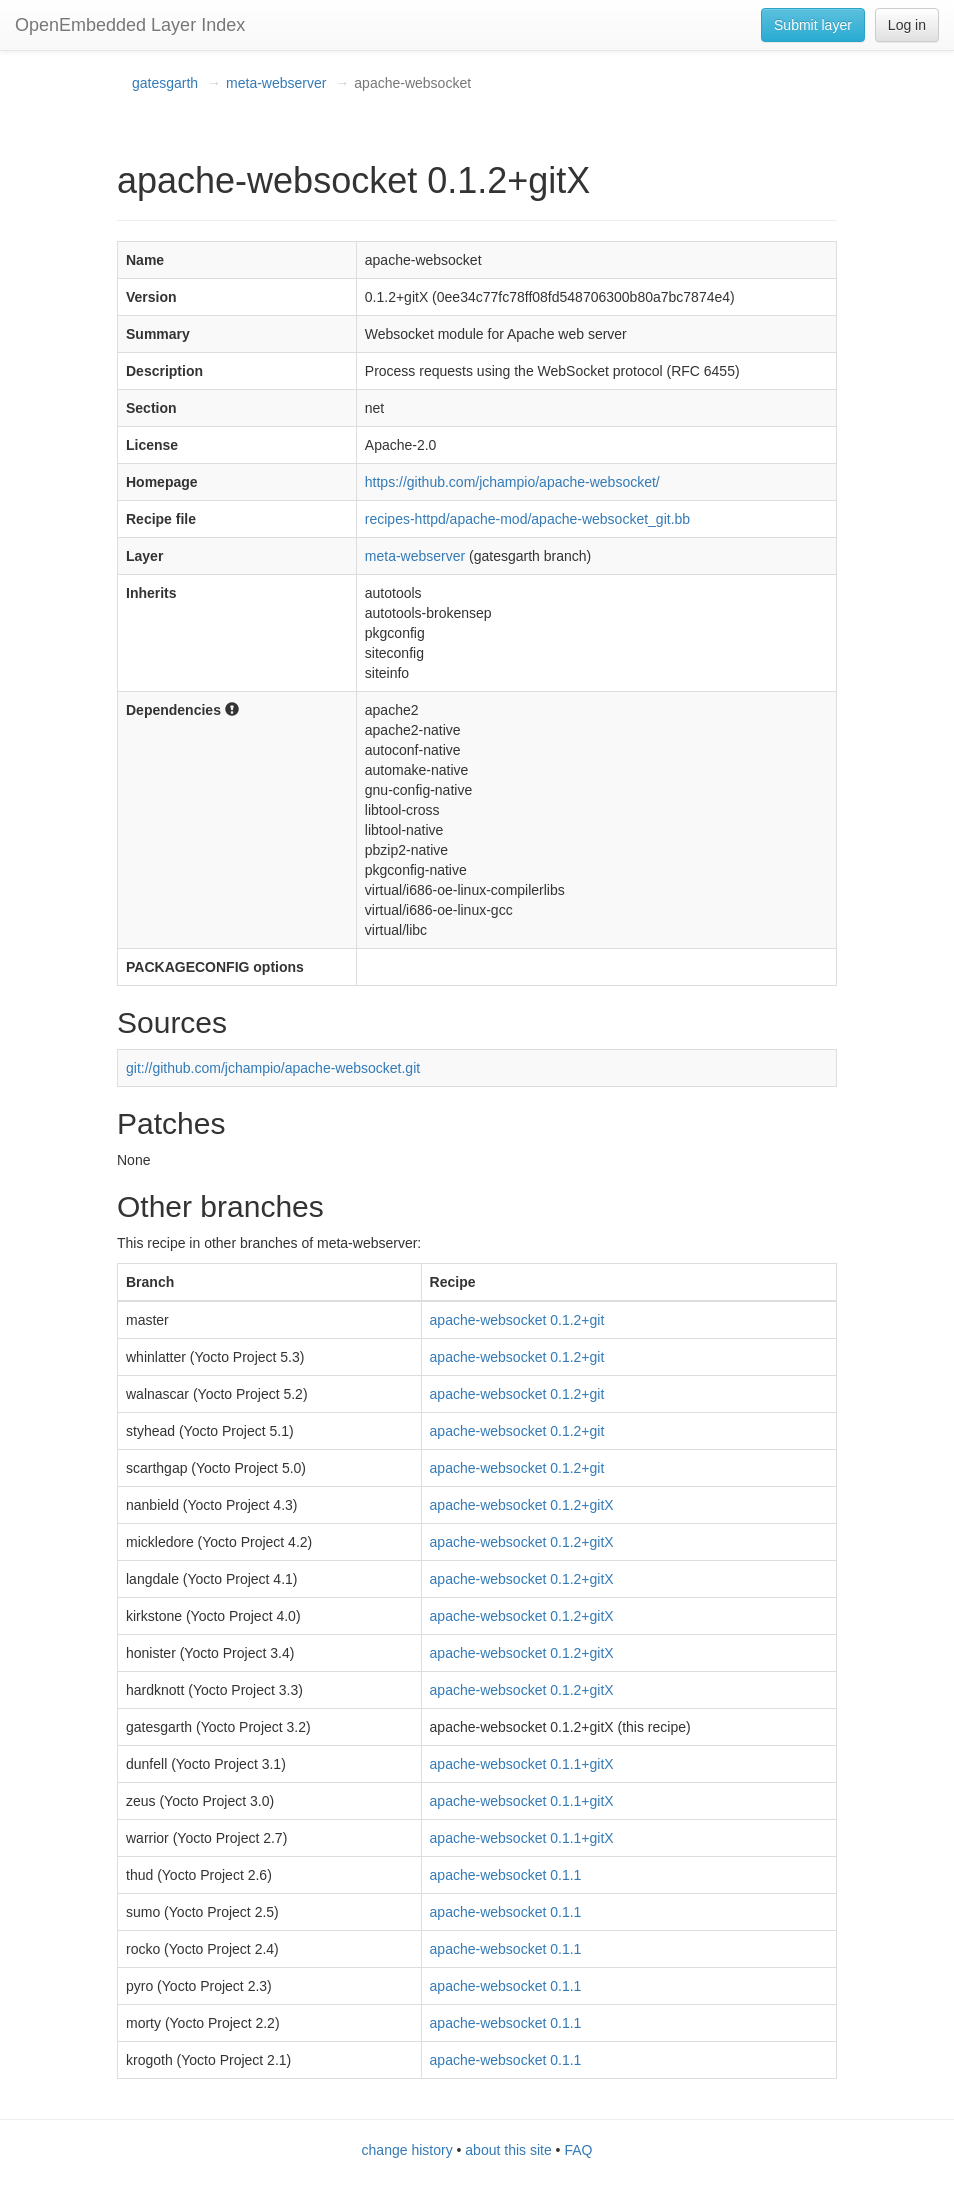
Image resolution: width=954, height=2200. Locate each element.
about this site (508, 2150)
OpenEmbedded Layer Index (130, 25)
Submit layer (813, 25)
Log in (907, 25)
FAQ (578, 2150)
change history (407, 2150)
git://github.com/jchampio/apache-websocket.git (273, 1068)
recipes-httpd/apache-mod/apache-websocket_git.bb (527, 519)
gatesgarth (165, 83)
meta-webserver (276, 83)
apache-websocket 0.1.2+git (517, 1320)
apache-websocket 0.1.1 (506, 1875)
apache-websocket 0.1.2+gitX (522, 1505)
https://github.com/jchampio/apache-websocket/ (512, 482)
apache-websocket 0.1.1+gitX (522, 1764)
